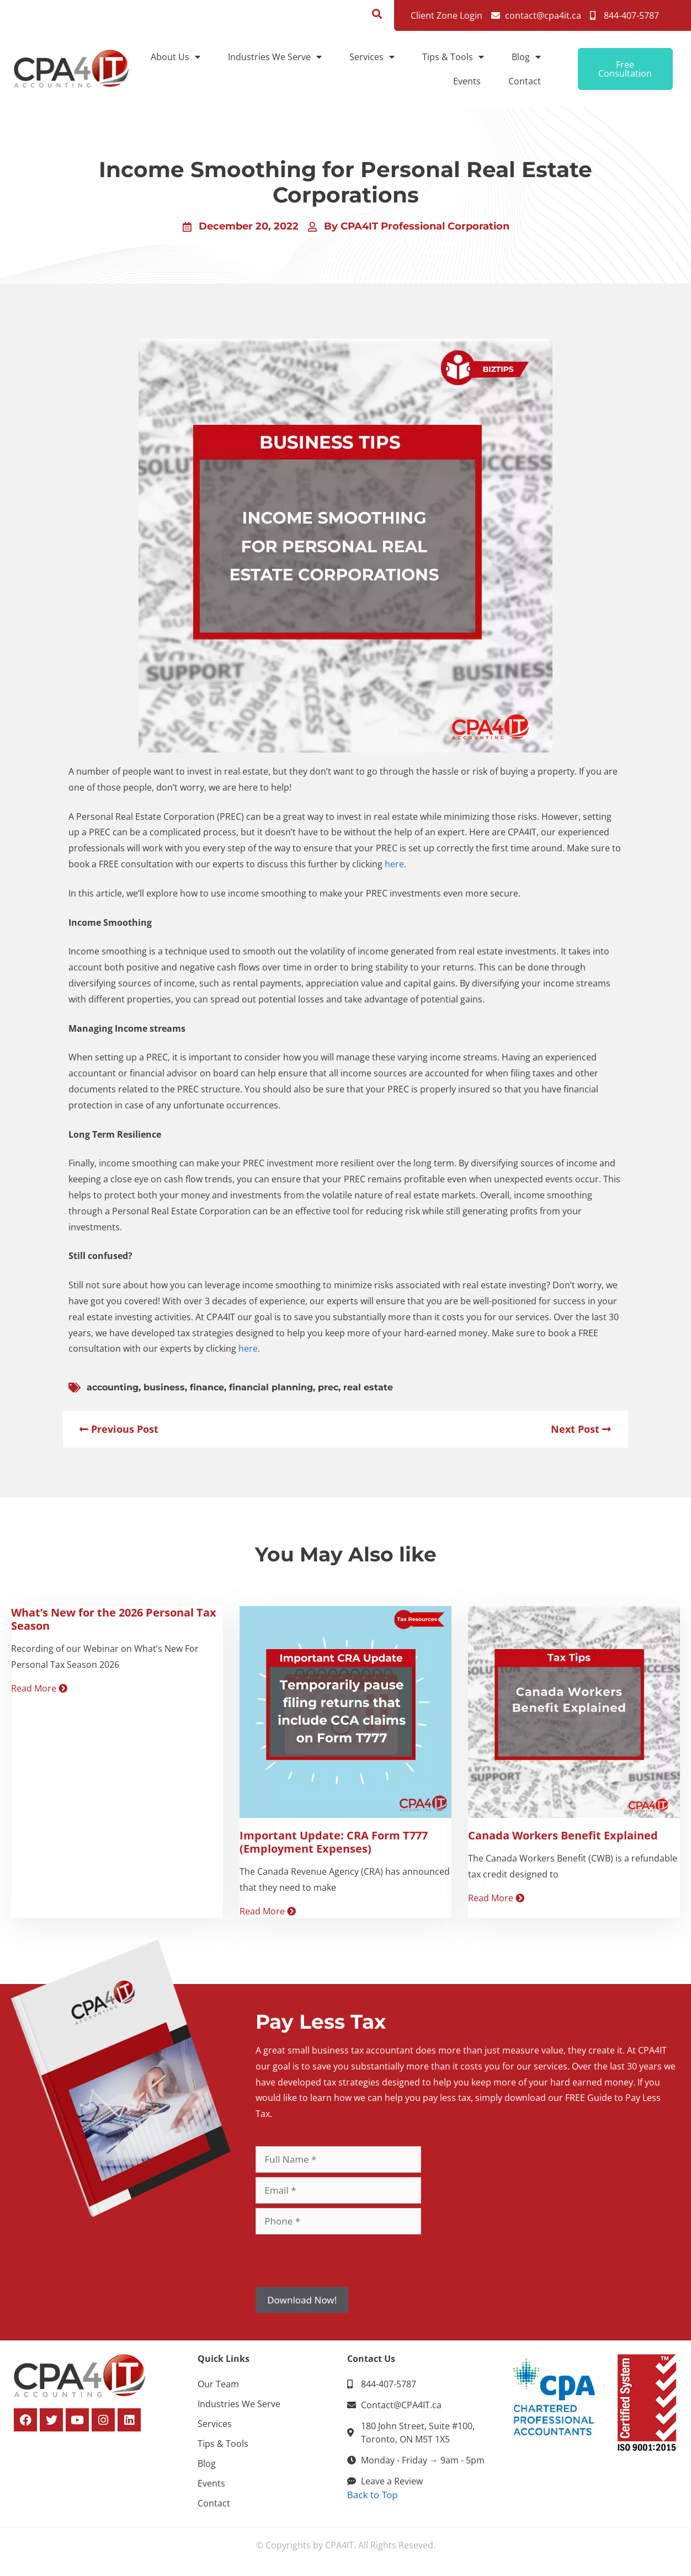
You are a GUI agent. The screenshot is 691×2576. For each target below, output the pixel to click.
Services (372, 57)
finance (207, 1387)
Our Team (218, 2384)
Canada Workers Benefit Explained (563, 1835)
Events (467, 81)
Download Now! (302, 2300)
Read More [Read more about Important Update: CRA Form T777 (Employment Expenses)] (268, 1911)
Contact (524, 81)
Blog (526, 57)
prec (328, 1387)
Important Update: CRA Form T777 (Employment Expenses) (334, 1842)
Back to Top (372, 2494)
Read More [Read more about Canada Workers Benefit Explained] (496, 1898)
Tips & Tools (453, 57)
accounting (113, 1387)
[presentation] (339, 2260)
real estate (368, 1387)
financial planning (271, 1387)
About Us (175, 57)
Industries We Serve (275, 57)
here (394, 864)
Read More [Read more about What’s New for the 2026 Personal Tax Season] (39, 1688)
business (164, 1387)
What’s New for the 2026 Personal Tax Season (113, 1619)
